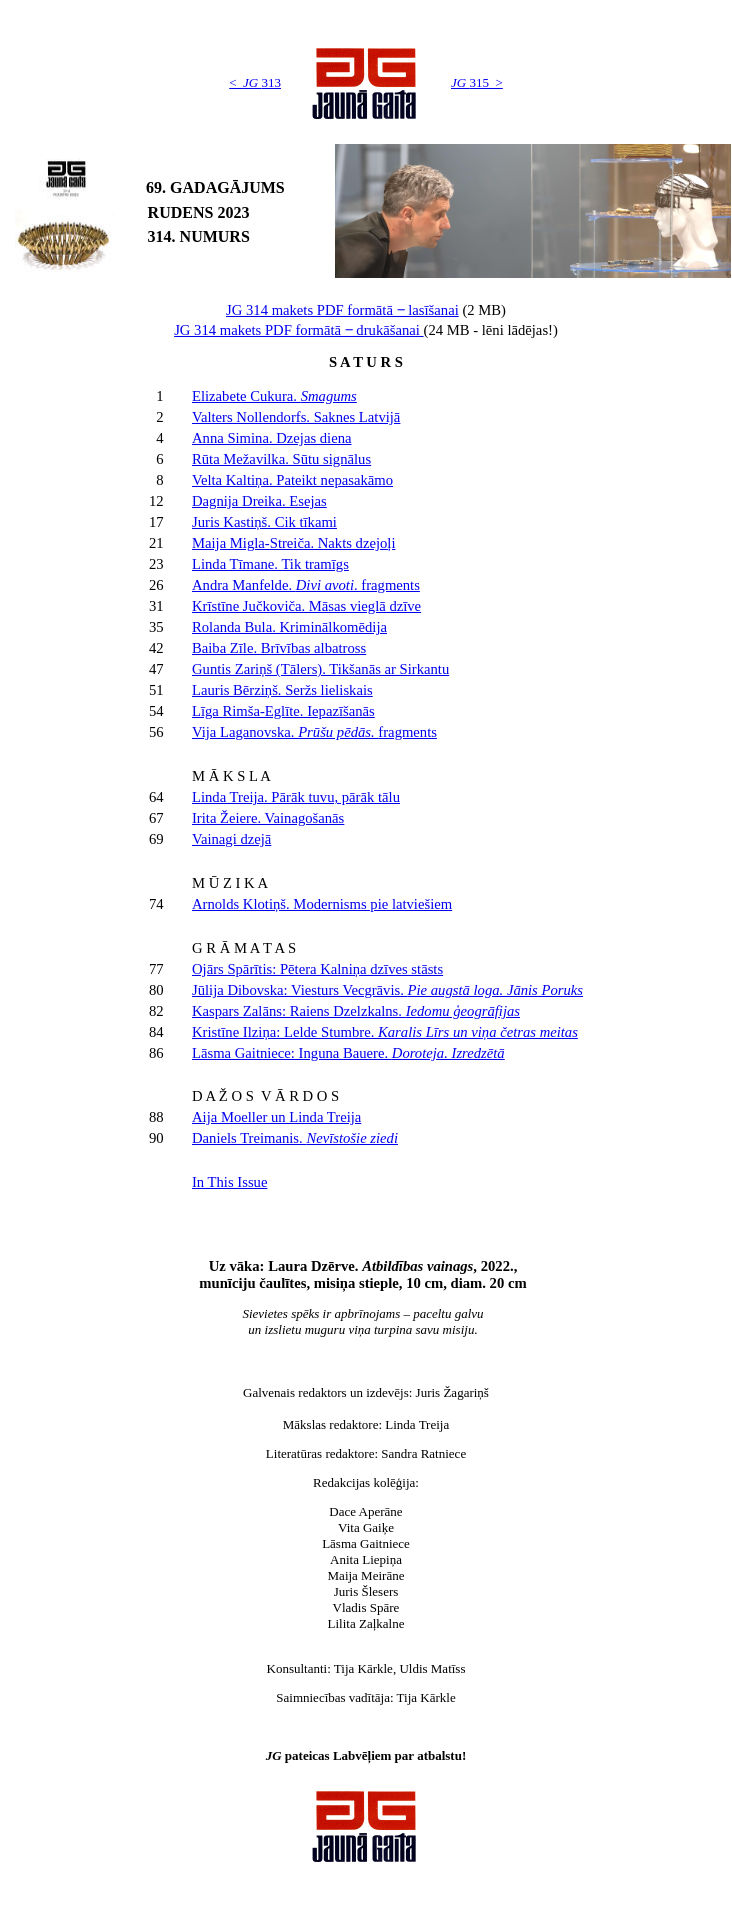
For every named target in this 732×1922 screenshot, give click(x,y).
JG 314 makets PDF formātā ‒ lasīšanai (342, 310)
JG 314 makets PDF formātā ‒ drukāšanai (298, 330)
